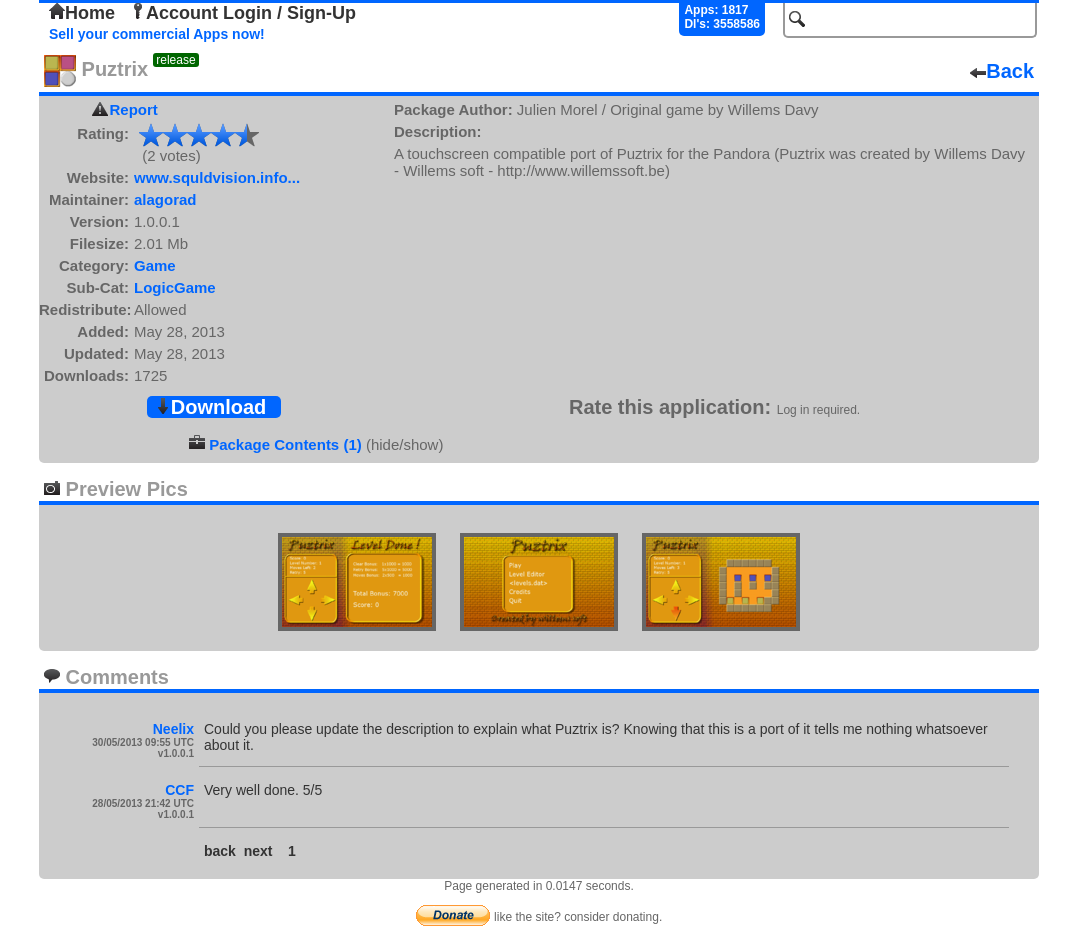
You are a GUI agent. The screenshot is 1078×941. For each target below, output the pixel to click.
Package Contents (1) (285, 444)
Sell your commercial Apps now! (157, 34)
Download (211, 407)
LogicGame (175, 287)
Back (1002, 71)
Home (82, 13)
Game (155, 265)
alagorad (165, 199)
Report (134, 109)
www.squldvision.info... (217, 177)
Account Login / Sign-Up (243, 13)
